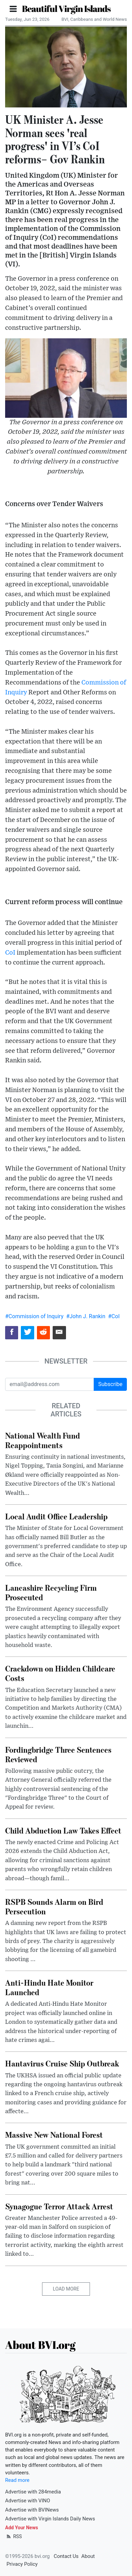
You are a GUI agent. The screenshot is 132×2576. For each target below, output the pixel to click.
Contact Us (66, 2556)
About (88, 2556)
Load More (66, 2289)
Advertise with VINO (27, 2501)
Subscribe (110, 1384)
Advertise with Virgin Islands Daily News (50, 2519)
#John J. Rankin (85, 1316)
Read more (17, 2480)
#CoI (114, 1316)
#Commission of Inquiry (34, 1316)
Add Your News (21, 2527)
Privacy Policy (22, 2564)
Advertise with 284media (33, 2492)
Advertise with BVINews (32, 2510)
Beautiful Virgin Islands (66, 8)
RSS (13, 2536)
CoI (10, 953)
